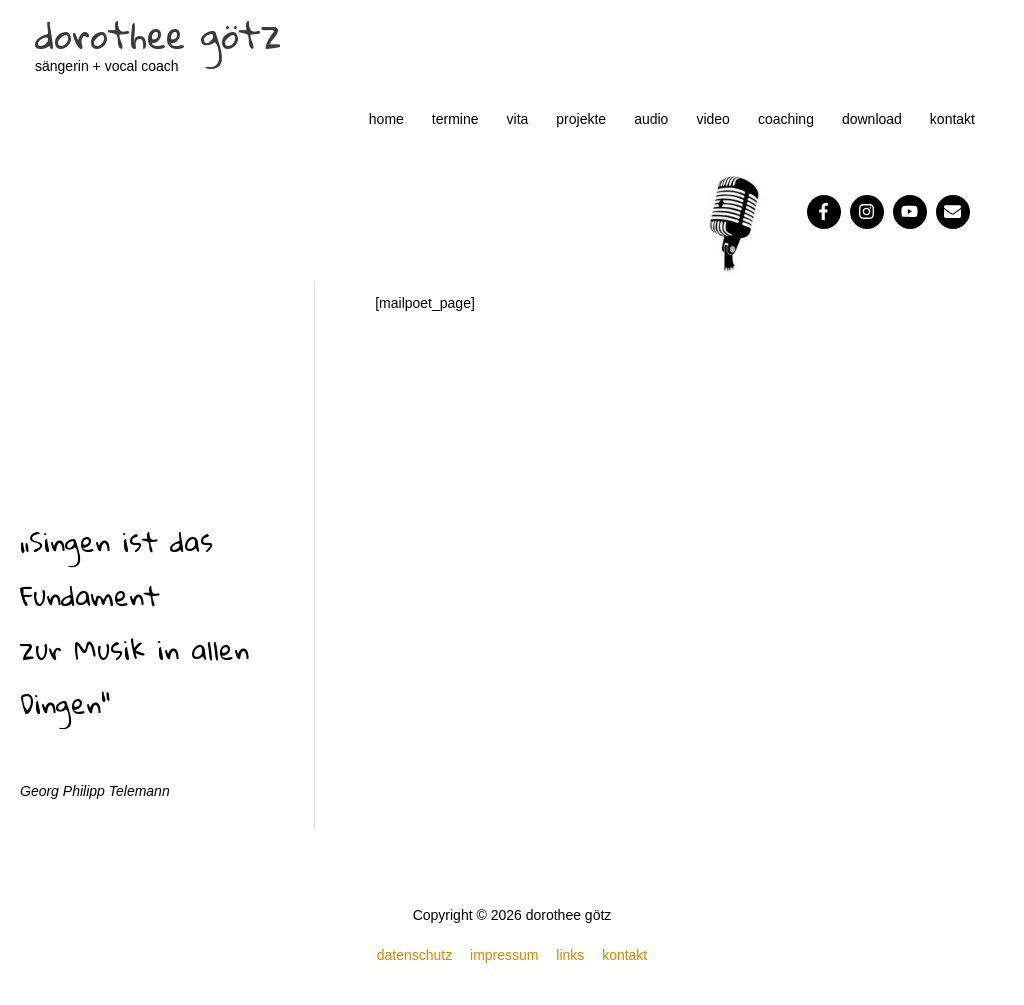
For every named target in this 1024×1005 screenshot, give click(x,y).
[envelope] (955, 212)
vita (518, 119)
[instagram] (869, 212)
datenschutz (415, 955)
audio (651, 119)
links (570, 955)
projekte (581, 119)
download (872, 119)
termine (455, 119)
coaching (786, 119)
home (386, 119)
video (712, 119)
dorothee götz (158, 34)
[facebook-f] (826, 212)
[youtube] (912, 212)
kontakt (952, 119)
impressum (504, 955)
